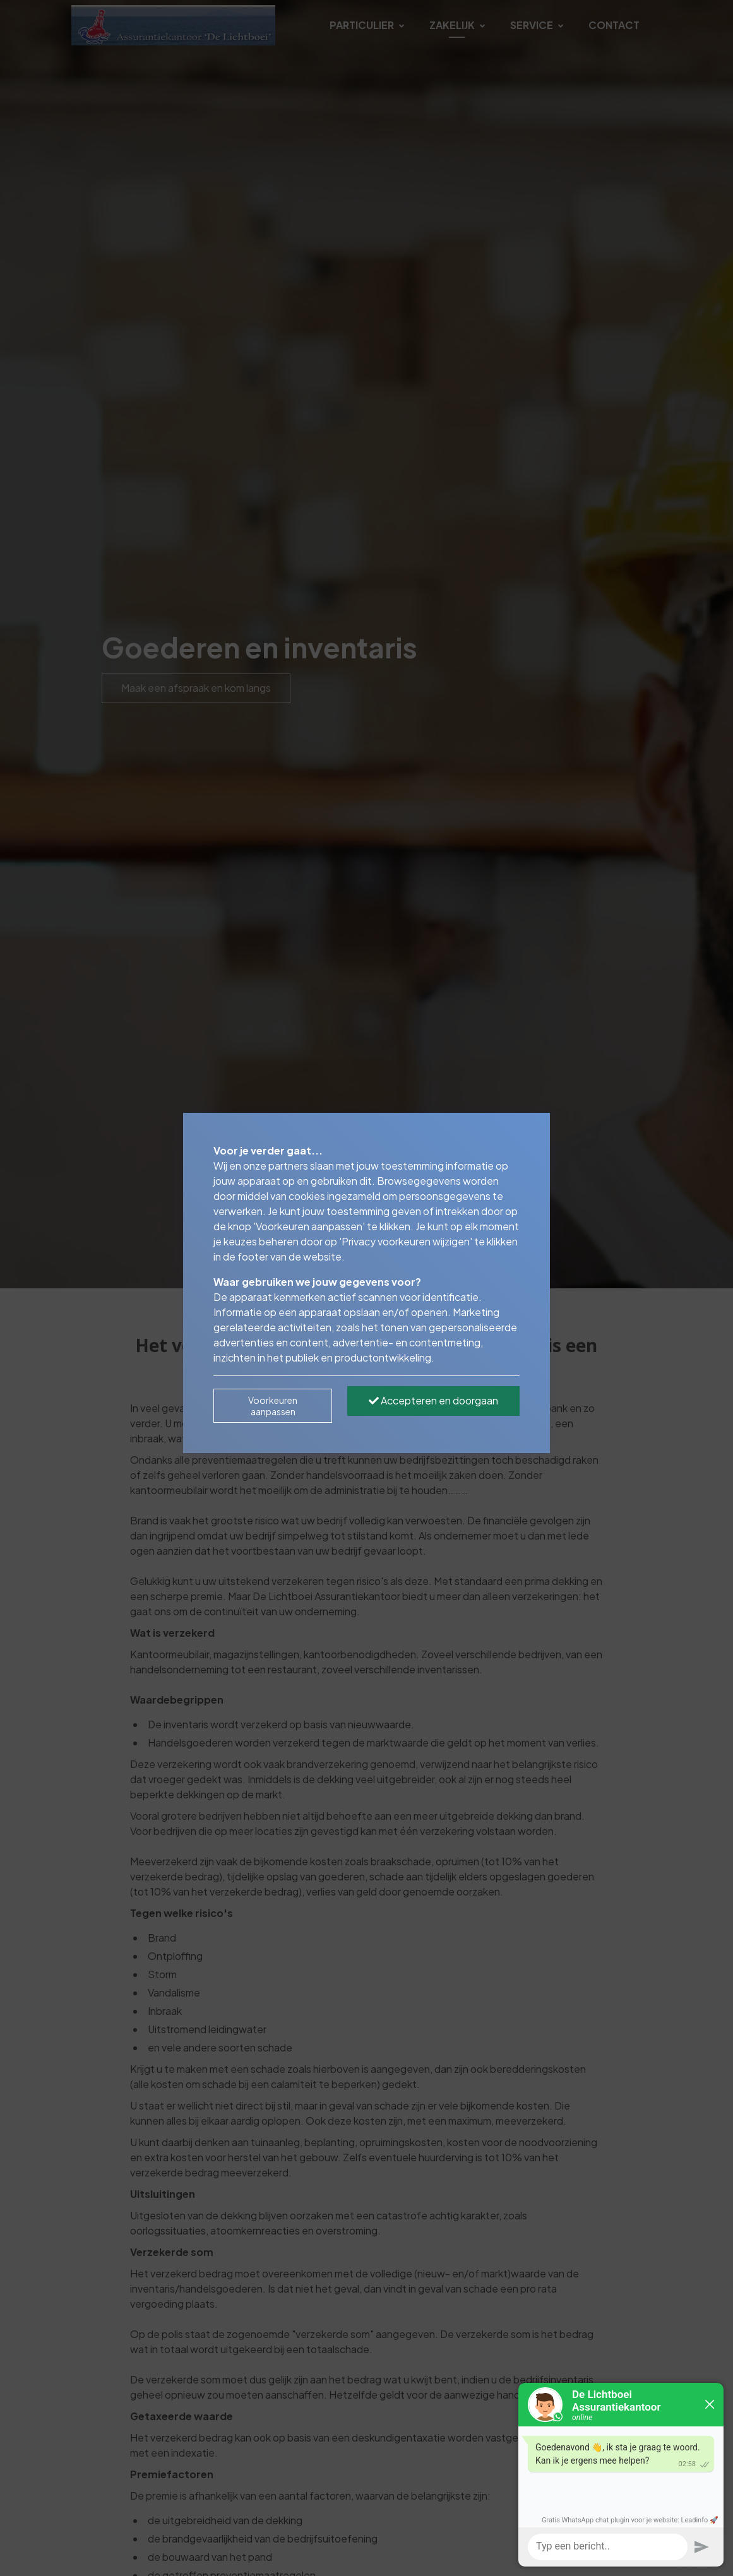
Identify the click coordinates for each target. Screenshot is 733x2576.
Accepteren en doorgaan (433, 1400)
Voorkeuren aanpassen (272, 1405)
